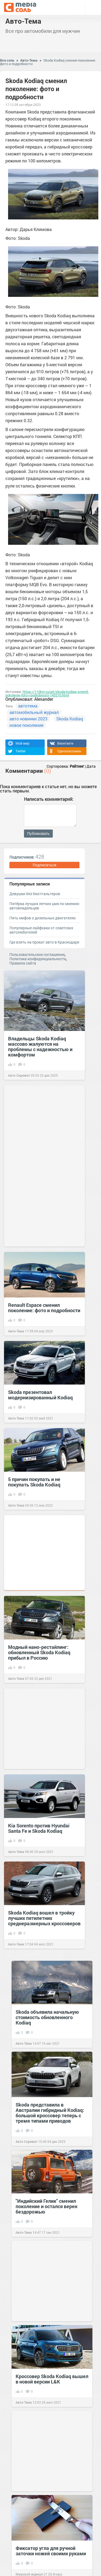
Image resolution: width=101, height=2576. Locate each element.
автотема (27, 706)
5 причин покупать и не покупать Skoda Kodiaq (34, 1481)
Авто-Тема (23, 21)
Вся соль (7, 60)
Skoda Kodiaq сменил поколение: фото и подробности (48, 62)
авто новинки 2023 (28, 718)
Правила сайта (22, 963)
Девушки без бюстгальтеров (34, 893)
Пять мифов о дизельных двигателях (42, 917)
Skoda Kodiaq (69, 718)
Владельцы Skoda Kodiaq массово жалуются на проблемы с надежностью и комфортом (40, 1046)
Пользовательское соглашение (37, 954)
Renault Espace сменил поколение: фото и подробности (44, 1307)
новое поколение (26, 725)
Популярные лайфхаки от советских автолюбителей (41, 930)
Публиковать (38, 833)
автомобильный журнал (34, 712)
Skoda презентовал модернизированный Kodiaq (40, 1394)
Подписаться (44, 864)
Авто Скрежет (19, 1075)
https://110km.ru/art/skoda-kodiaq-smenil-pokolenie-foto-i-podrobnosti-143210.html (47, 693)
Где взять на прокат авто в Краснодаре (44, 942)
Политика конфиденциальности (37, 958)
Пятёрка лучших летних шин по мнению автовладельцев (44, 905)
